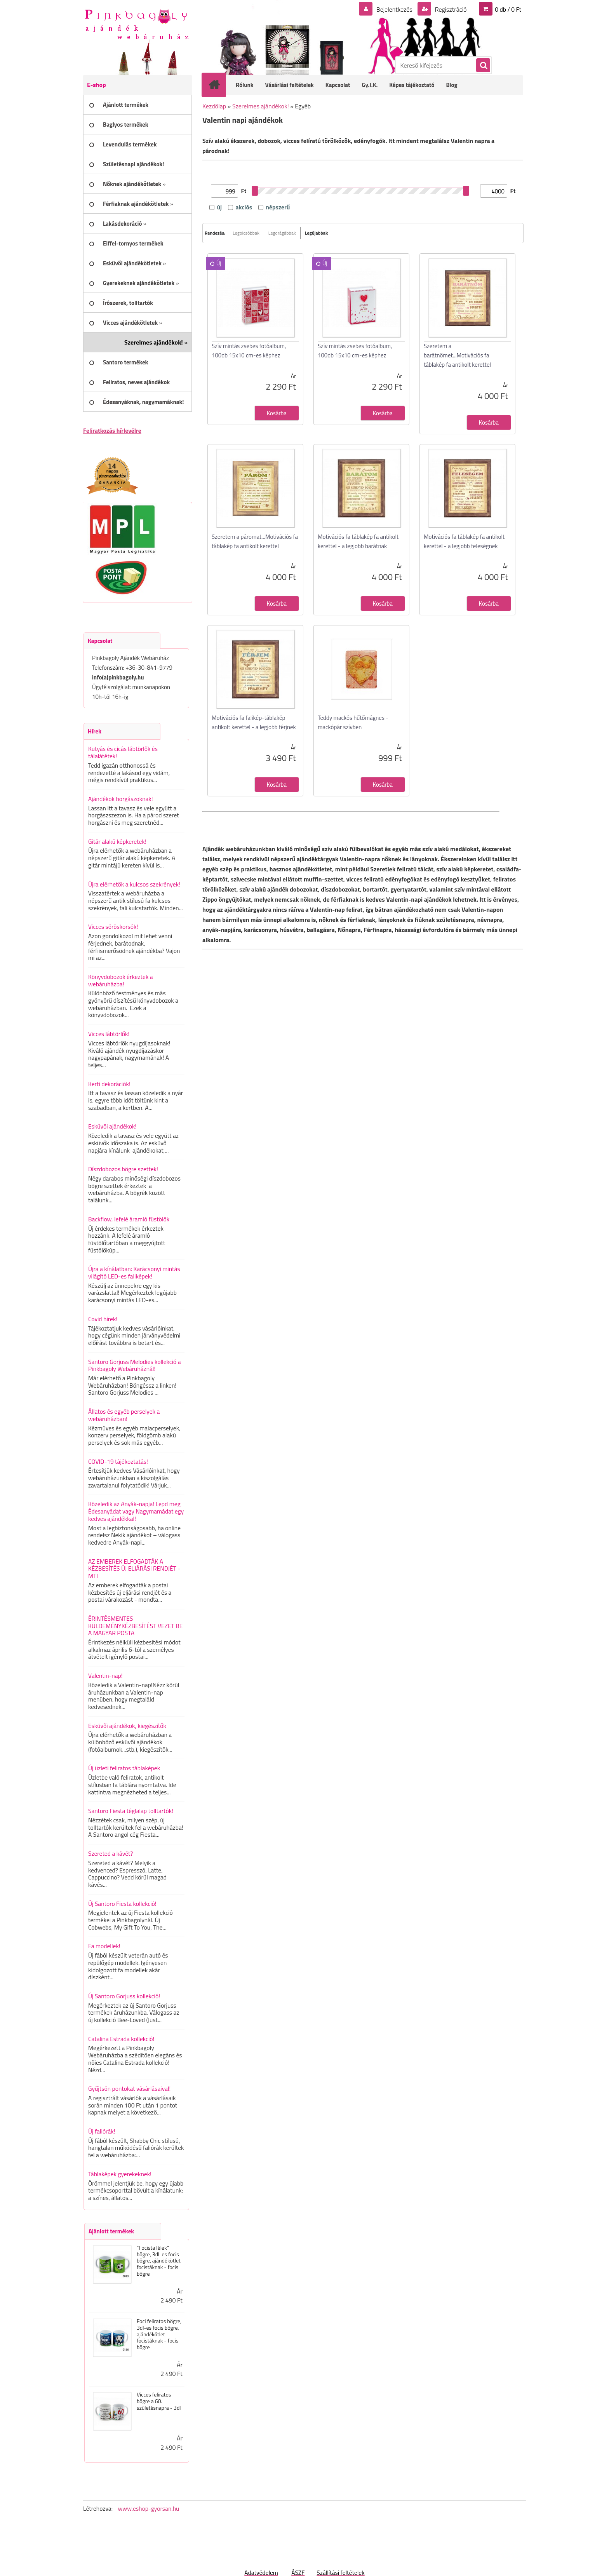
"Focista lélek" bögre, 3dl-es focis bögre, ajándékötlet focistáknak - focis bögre (159, 2261)
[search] (482, 65)
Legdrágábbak (282, 233)
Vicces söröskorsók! (113, 926)
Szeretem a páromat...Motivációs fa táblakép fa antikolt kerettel (255, 541)
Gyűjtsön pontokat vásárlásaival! (129, 2088)
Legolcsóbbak (246, 233)
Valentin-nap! (105, 1675)
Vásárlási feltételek (289, 84)
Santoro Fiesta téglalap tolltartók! (130, 1810)
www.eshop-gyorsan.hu (148, 2508)
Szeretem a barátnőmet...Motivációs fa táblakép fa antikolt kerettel (457, 355)
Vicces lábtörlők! (108, 1033)
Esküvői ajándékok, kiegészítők (127, 1725)
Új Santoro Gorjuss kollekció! (124, 1996)
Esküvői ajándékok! (112, 1126)
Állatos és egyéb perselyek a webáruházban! (124, 1415)
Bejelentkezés (394, 9)
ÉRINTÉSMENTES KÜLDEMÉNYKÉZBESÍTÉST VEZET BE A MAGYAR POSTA (135, 1625)
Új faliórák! (101, 2131)
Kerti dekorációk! (109, 1084)
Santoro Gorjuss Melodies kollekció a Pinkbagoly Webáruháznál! (134, 1365)
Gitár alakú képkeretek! (117, 841)
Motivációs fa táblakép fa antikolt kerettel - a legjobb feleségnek (464, 541)
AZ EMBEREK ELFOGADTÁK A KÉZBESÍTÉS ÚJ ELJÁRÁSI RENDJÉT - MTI (134, 1568)
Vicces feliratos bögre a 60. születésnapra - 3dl (159, 2401)
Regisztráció (449, 9)
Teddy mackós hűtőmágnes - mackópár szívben (353, 722)
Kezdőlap (214, 106)
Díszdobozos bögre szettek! (123, 1169)
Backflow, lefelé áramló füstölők (128, 1219)
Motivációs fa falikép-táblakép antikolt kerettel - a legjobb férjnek (254, 722)
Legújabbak (316, 233)
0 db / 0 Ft (508, 9)
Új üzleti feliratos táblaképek (124, 1768)
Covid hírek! (102, 1319)
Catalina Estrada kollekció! (121, 2038)
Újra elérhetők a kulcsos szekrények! (134, 884)
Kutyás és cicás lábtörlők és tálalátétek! (123, 752)
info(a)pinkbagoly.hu (118, 677)
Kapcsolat (337, 84)
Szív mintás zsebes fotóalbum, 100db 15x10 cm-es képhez (249, 350)
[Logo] (136, 23)
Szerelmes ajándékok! (260, 106)
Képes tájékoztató (411, 84)
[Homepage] (219, 84)
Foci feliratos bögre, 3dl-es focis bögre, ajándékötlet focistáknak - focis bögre (159, 2334)
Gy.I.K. (370, 84)
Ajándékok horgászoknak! (120, 798)
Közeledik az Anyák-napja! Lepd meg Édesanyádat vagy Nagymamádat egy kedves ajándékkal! (136, 1511)
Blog (451, 84)
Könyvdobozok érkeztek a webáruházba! (120, 980)
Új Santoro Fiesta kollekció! (122, 1903)
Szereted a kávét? (110, 1853)
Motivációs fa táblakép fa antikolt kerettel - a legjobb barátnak (358, 541)
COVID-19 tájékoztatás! (118, 1461)
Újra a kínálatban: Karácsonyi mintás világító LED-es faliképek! (134, 1272)
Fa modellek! (104, 1946)
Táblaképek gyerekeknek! (119, 2174)
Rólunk (245, 84)
